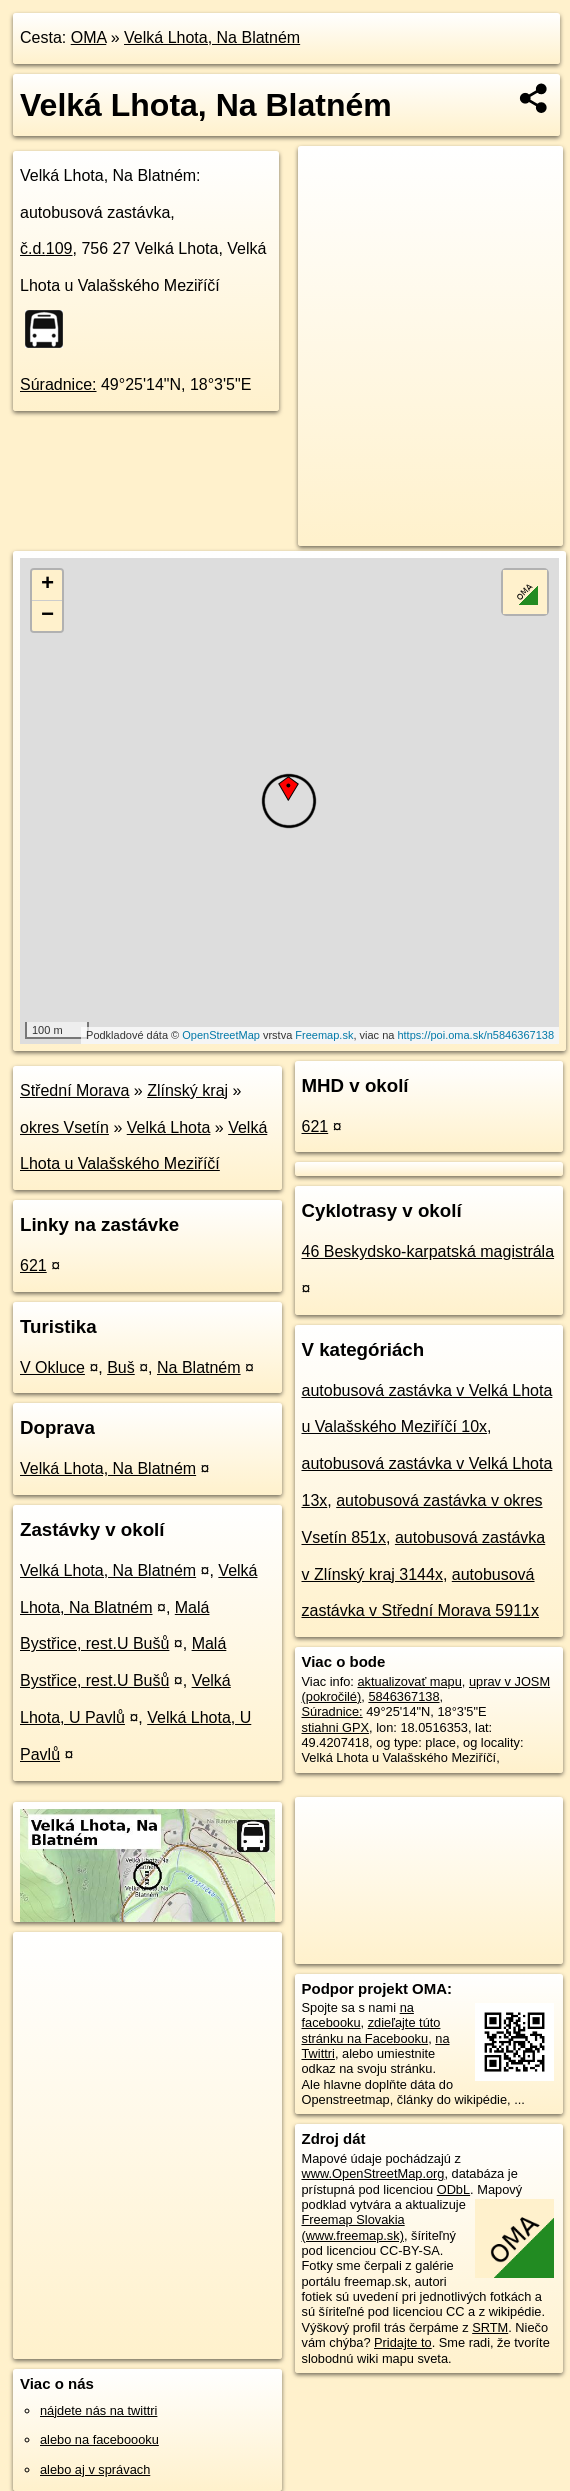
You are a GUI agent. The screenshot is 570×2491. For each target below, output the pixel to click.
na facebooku (358, 2015)
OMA (89, 37)
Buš (121, 1367)
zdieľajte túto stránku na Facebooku (371, 2030)
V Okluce (52, 1367)
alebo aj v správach (95, 2469)
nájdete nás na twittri (98, 2410)
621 (33, 1265)
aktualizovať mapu (409, 1681)
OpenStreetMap (221, 1035)
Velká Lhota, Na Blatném (212, 37)
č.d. (46, 248)
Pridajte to (403, 2342)
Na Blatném (199, 1367)
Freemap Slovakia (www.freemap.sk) (353, 2227)
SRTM (490, 2327)
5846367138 (403, 1696)
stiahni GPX (336, 1727)
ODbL (453, 2189)
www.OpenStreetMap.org (373, 2173)
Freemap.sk (324, 1035)
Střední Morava (74, 1090)
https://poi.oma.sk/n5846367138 (475, 1035)
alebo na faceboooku (99, 2439)
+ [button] (47, 585)
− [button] (47, 616)
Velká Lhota (169, 1127)
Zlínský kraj (187, 1090)
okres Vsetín (64, 1127)
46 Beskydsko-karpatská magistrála (428, 1251)
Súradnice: (58, 384)
